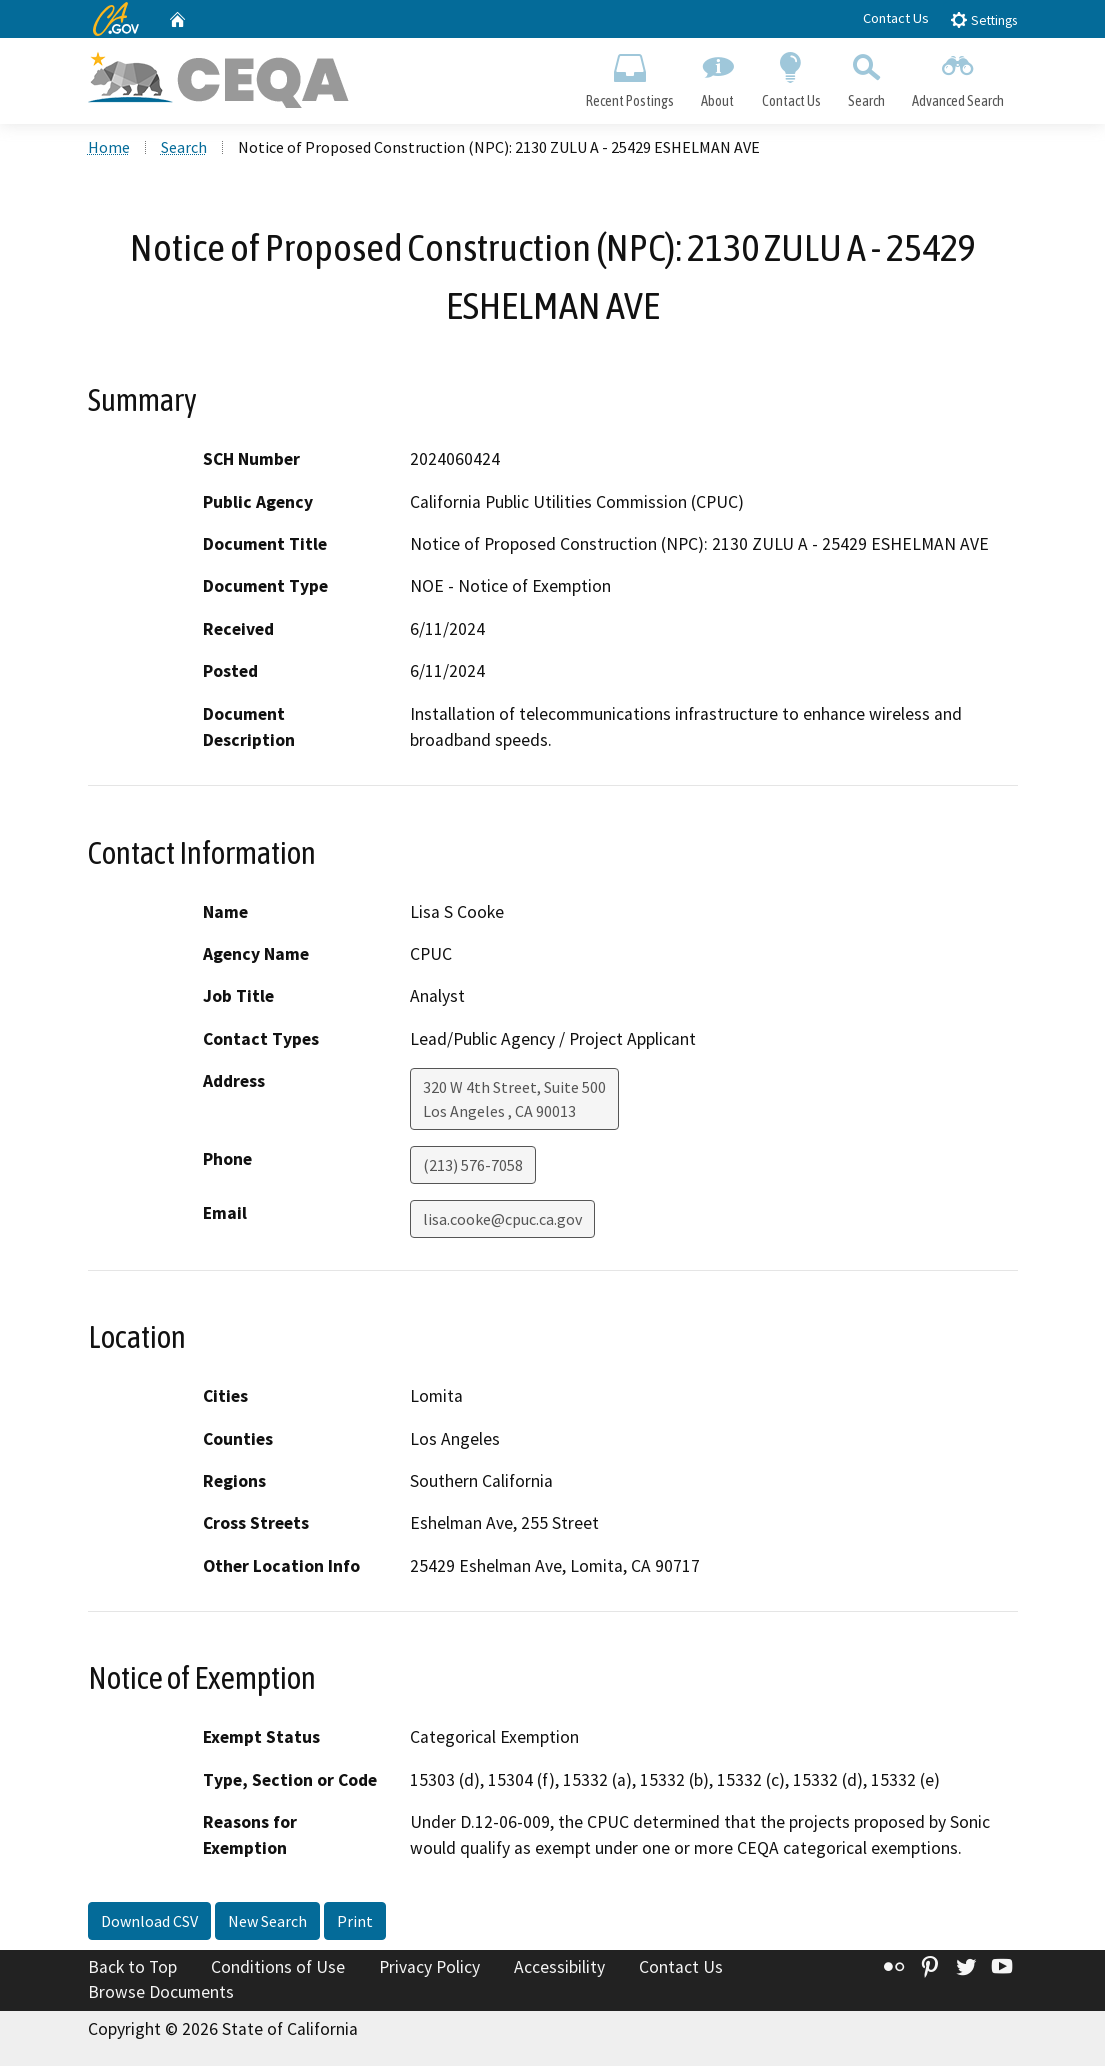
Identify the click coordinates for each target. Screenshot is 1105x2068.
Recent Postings (630, 76)
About (718, 76)
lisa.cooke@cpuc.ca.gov (502, 1221)
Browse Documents (161, 1994)
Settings (983, 19)
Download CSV (149, 1923)
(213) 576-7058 (473, 1167)
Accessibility (559, 1969)
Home (109, 149)
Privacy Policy (429, 1969)
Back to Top (132, 1969)
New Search (267, 1923)
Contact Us (896, 18)
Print (355, 1923)
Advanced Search (957, 76)
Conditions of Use (278, 1969)
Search (866, 76)
